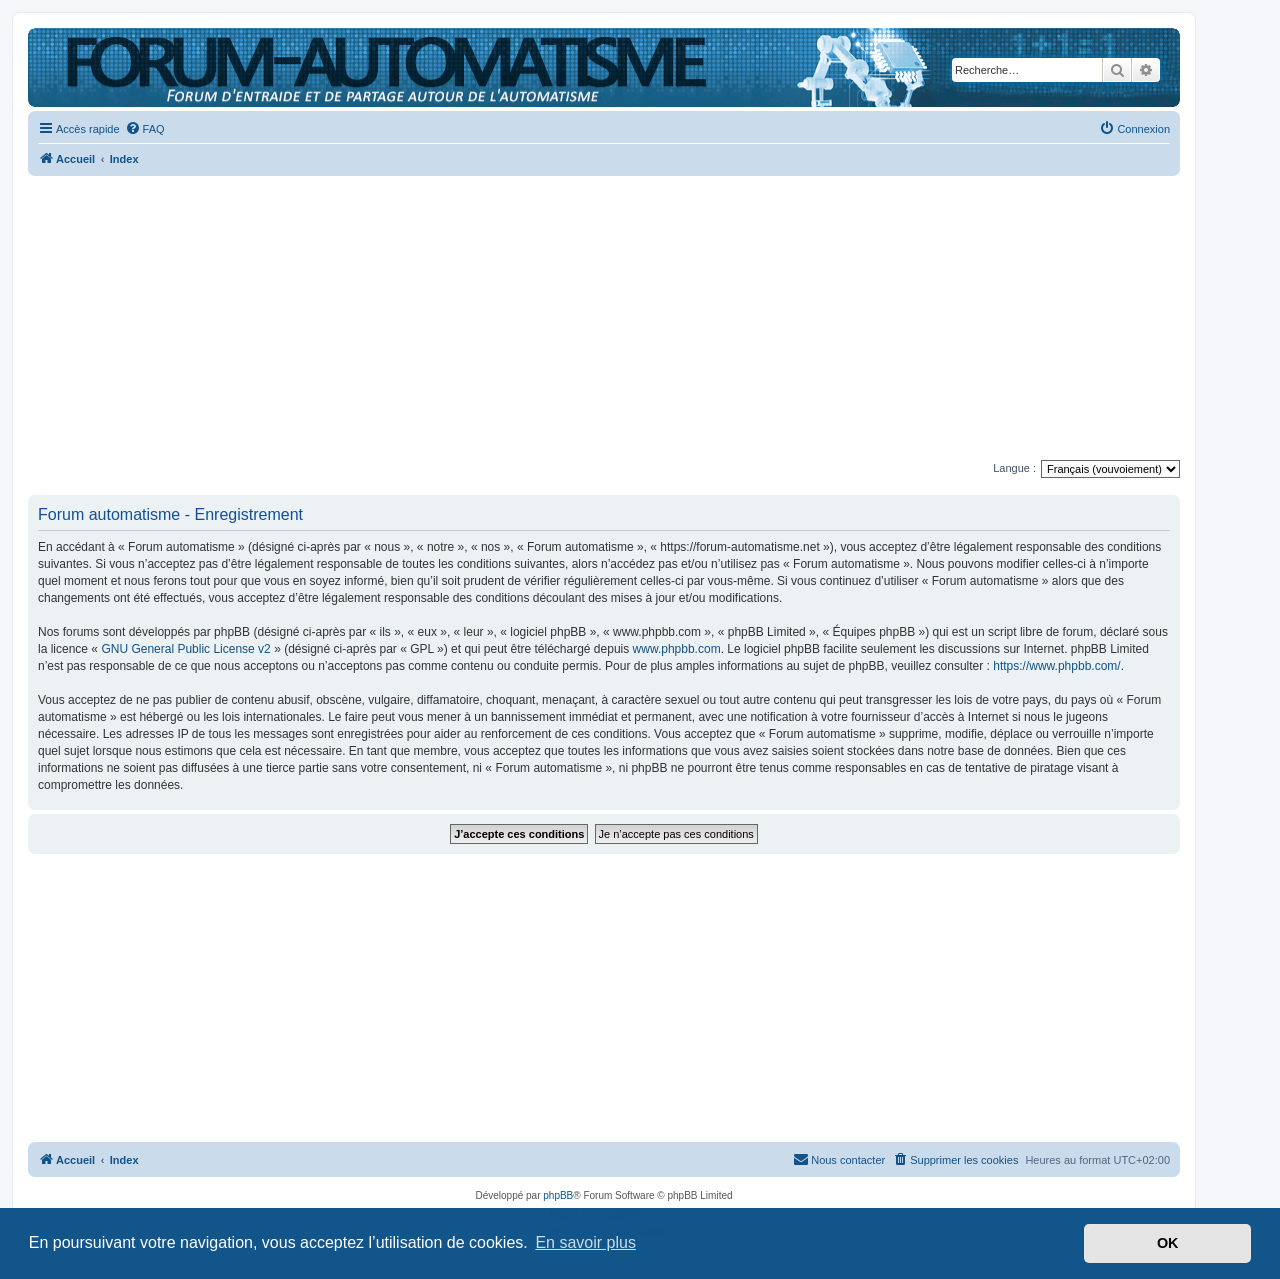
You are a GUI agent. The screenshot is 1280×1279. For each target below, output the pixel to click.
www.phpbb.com (677, 649)
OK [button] (1168, 1243)
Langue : (1014, 468)
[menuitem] (145, 129)
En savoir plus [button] (585, 1242)
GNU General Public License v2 (185, 649)
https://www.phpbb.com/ (1056, 666)
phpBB (558, 1195)
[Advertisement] (604, 320)
